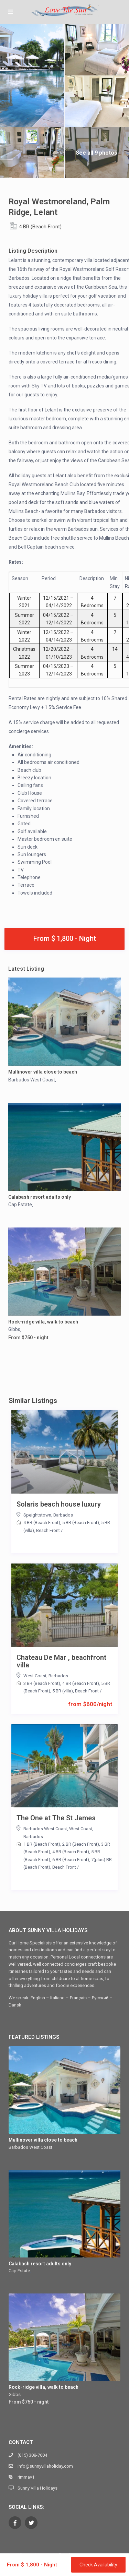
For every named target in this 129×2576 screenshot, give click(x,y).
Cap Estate (20, 1204)
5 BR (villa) (62, 1690)
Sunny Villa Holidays (37, 2488)
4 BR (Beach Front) (40, 227)
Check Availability (98, 2564)
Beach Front (48, 1530)
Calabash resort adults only (39, 1197)
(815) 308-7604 (32, 2455)
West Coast (34, 1675)
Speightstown (37, 1515)
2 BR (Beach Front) (80, 1844)
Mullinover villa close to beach (42, 1072)
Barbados (63, 1515)
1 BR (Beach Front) (41, 1844)
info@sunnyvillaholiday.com (45, 2466)
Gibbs (14, 1329)
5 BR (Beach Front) (80, 1522)
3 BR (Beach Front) (41, 1683)
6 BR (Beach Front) (70, 1859)
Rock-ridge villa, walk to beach (43, 1322)
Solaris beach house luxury (59, 1504)
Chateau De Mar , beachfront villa (61, 1661)
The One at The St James (56, 1818)
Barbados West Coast (31, 1079)
